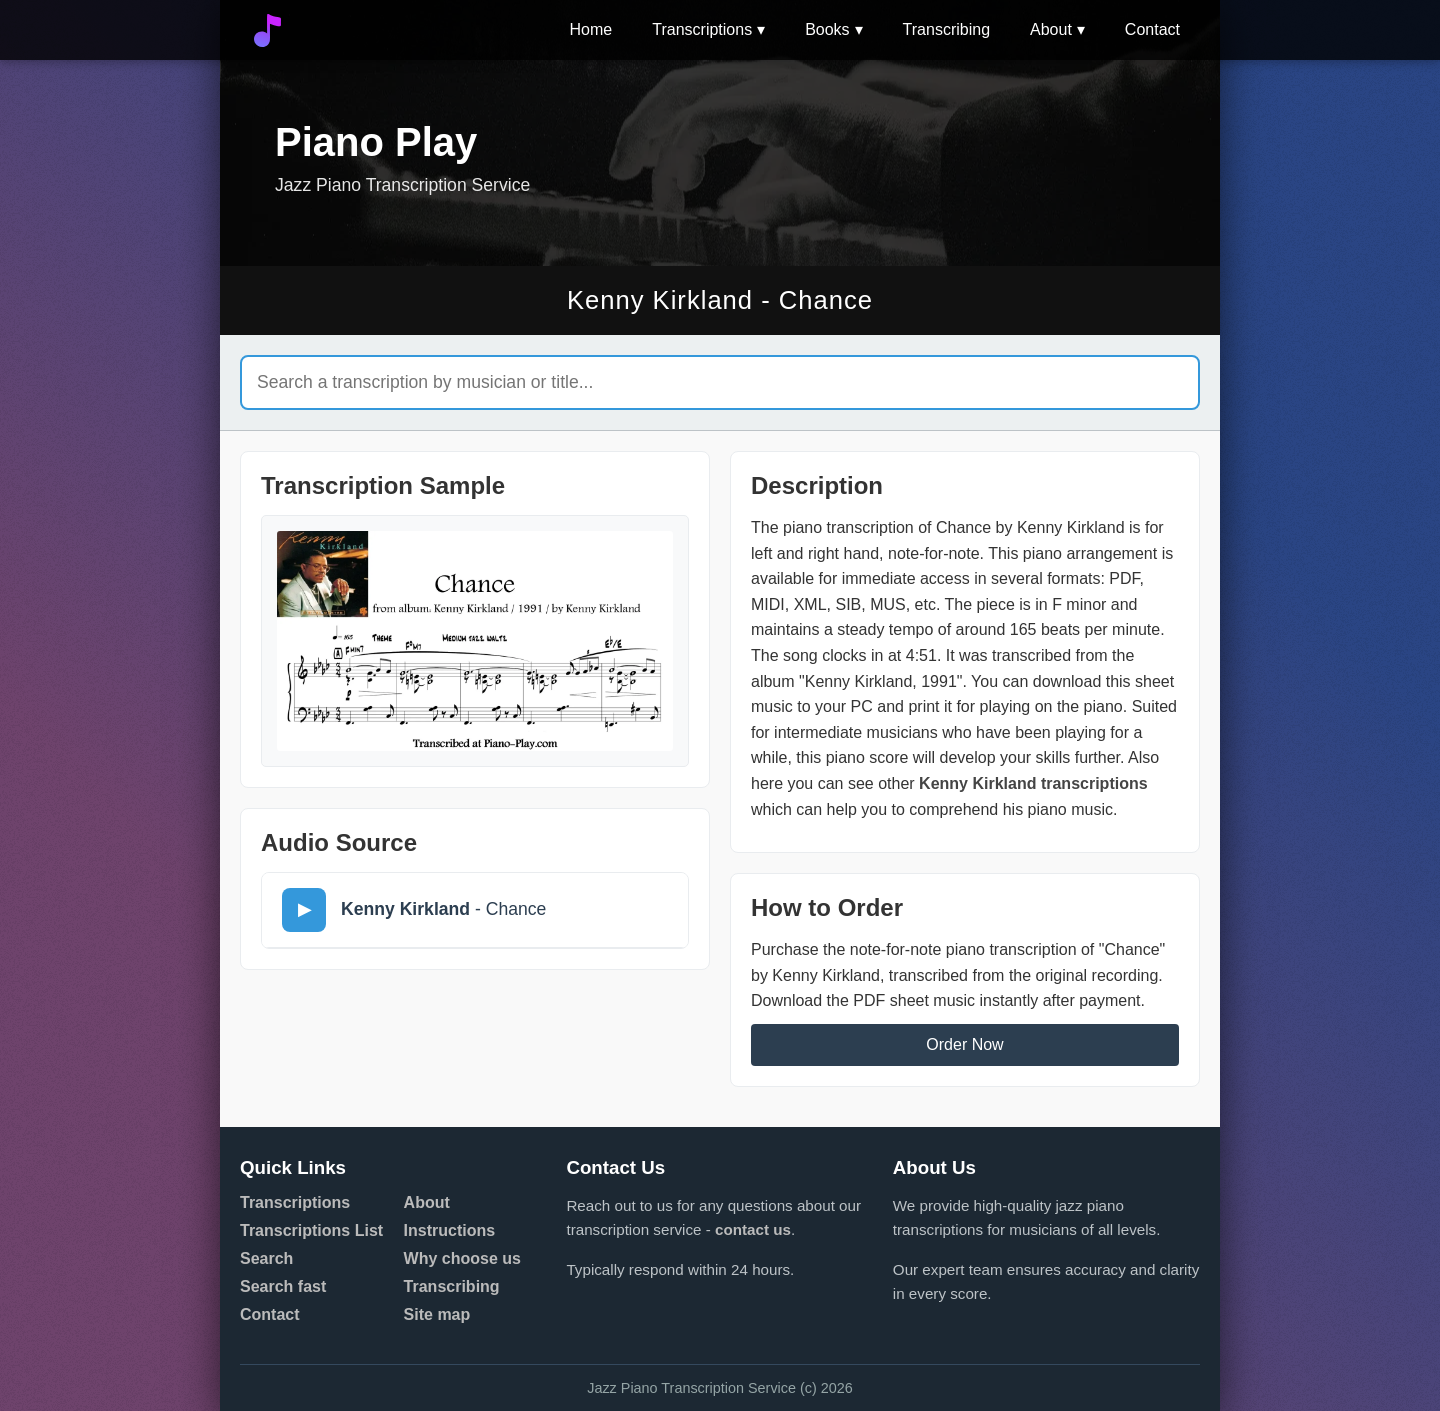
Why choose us (462, 1258)
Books (827, 29)
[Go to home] (267, 30)
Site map (437, 1314)
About (1051, 29)
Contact (1152, 29)
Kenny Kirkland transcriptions (1033, 783)
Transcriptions (702, 29)
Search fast (283, 1286)
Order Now (964, 1044)
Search (266, 1258)
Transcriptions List (311, 1230)
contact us (753, 1229)
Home (591, 29)
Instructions (450, 1230)
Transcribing (946, 29)
